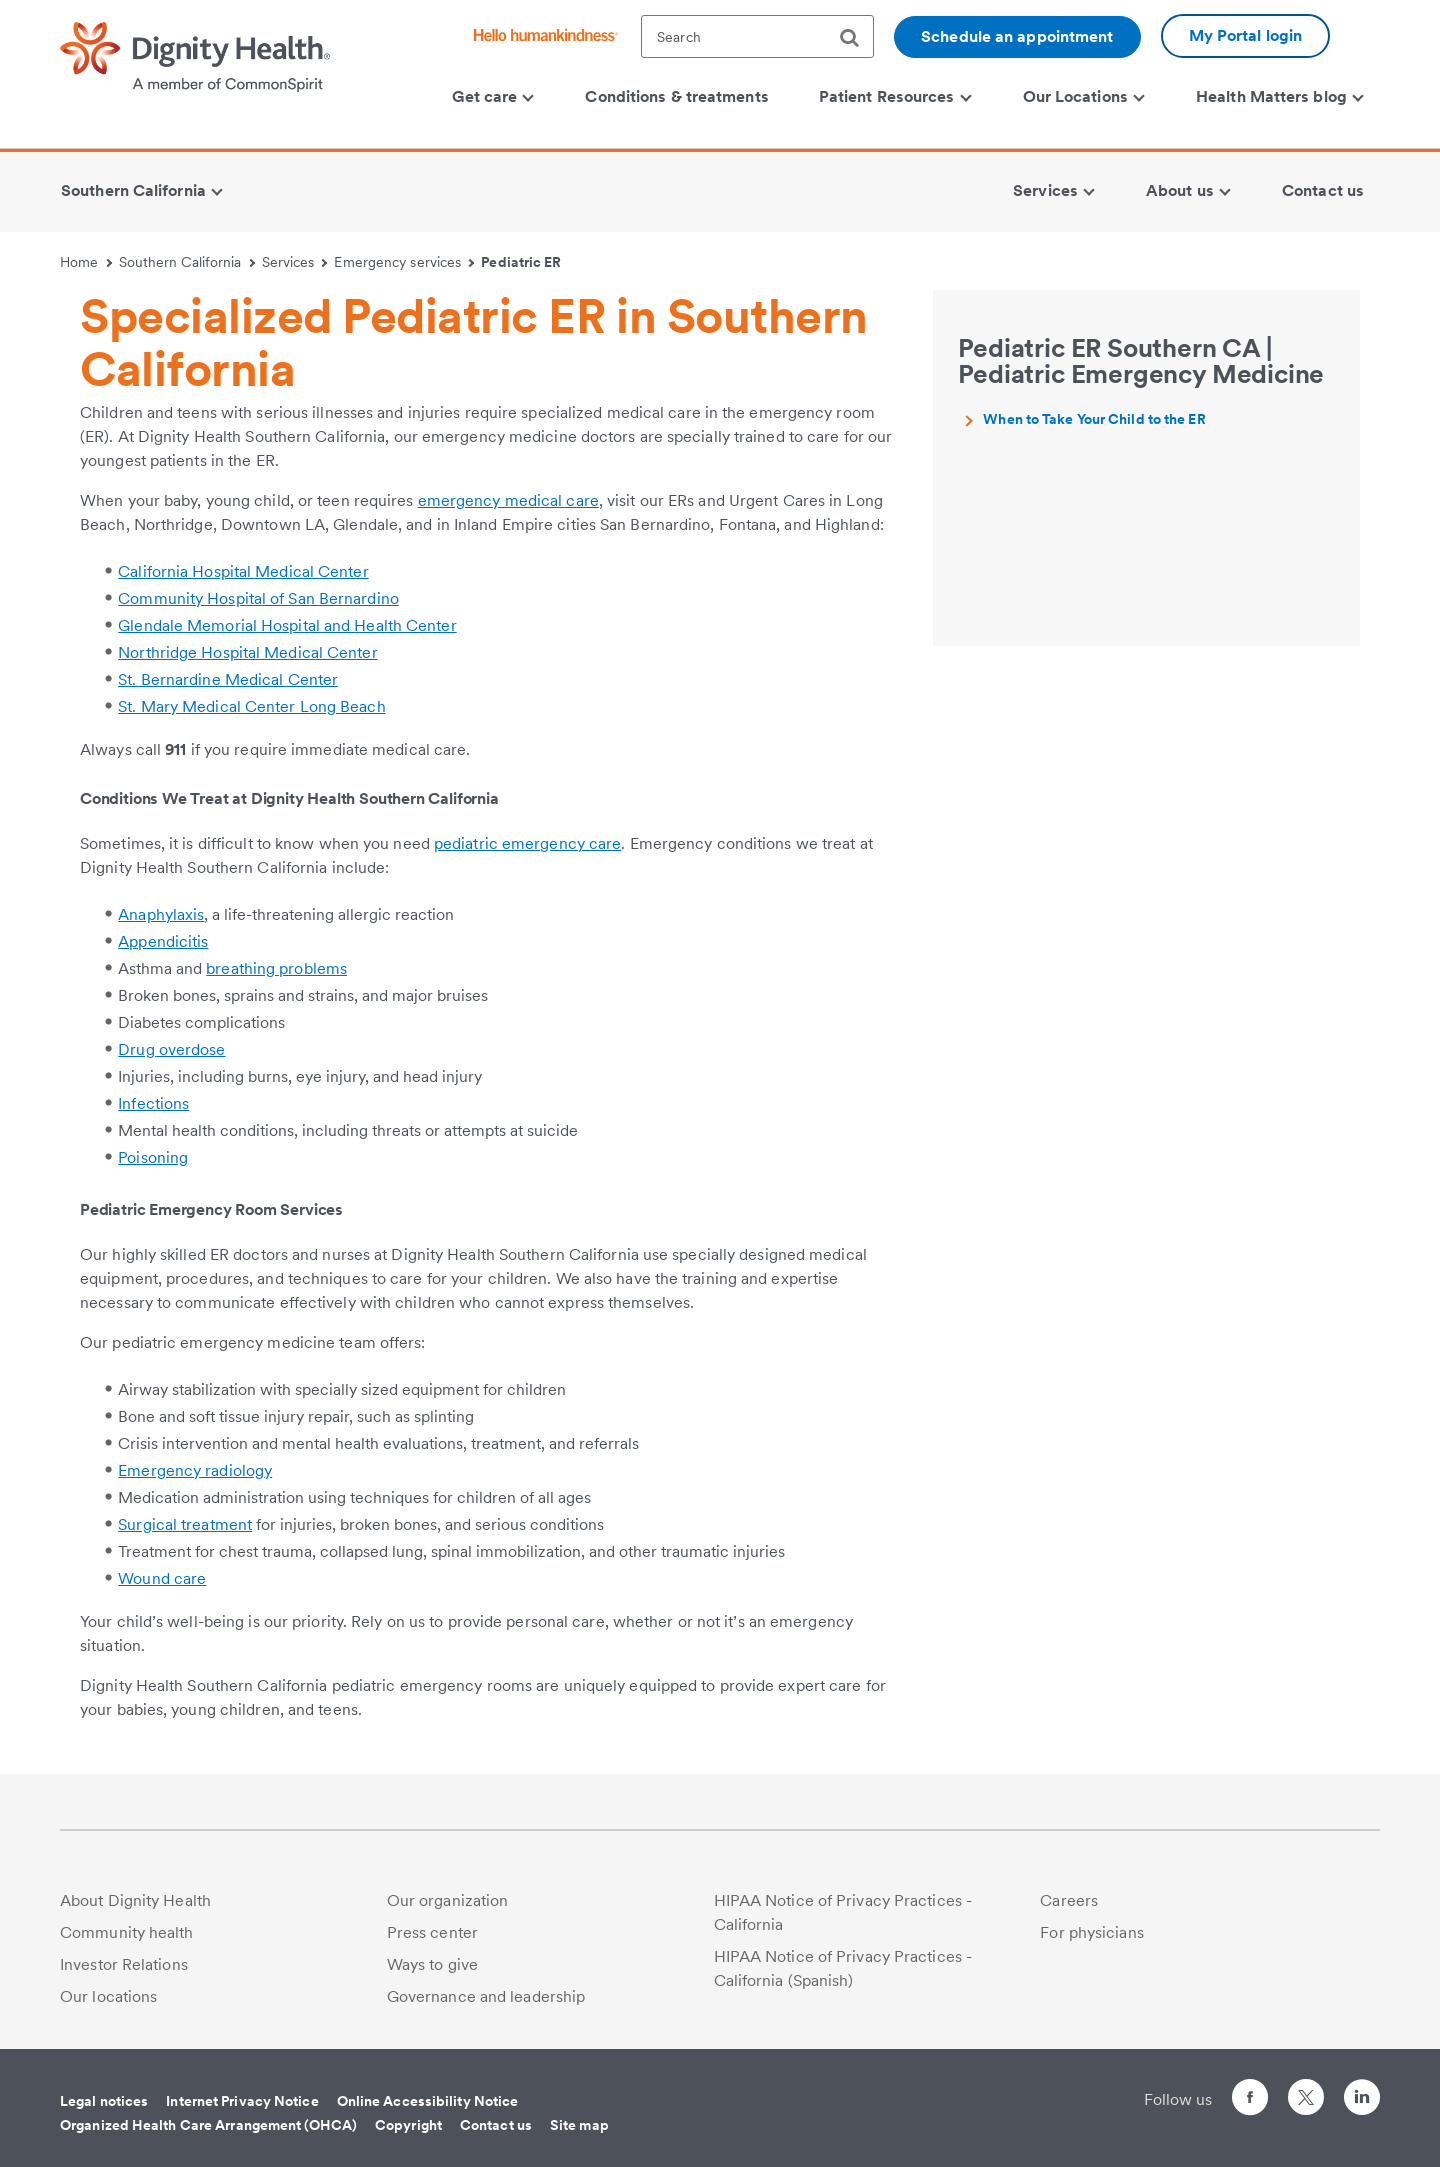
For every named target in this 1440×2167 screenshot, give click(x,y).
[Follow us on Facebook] (1250, 2100)
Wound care (162, 1578)
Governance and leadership (486, 1996)
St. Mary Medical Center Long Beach (251, 706)
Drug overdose (171, 1049)
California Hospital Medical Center (243, 571)
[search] (857, 38)
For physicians (1091, 1932)
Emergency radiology (195, 1470)
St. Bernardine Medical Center (228, 679)
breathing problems (276, 968)
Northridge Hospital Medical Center (247, 652)
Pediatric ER (521, 262)
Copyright (408, 2125)
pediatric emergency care (527, 843)
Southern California (187, 262)
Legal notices (104, 2101)
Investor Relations (124, 1964)
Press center (432, 1932)
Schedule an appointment (1017, 36)
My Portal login (1246, 35)
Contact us (496, 2125)
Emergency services (404, 262)
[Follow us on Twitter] (1306, 2088)
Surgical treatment (185, 1524)
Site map (579, 2125)
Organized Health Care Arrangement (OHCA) (208, 2125)
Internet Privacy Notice (242, 2101)
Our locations (108, 1996)
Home (86, 262)
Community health (127, 1932)
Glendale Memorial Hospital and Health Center (287, 625)
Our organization (448, 1900)
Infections (153, 1103)
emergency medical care (508, 500)
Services (295, 262)
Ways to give (432, 1964)
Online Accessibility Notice (428, 2101)
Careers (1069, 1900)
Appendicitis (163, 941)
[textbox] (757, 36)
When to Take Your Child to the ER (1094, 419)
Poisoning (153, 1157)
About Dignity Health (135, 1900)
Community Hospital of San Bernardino (258, 598)
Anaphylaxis (161, 914)
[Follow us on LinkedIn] (1362, 2100)
